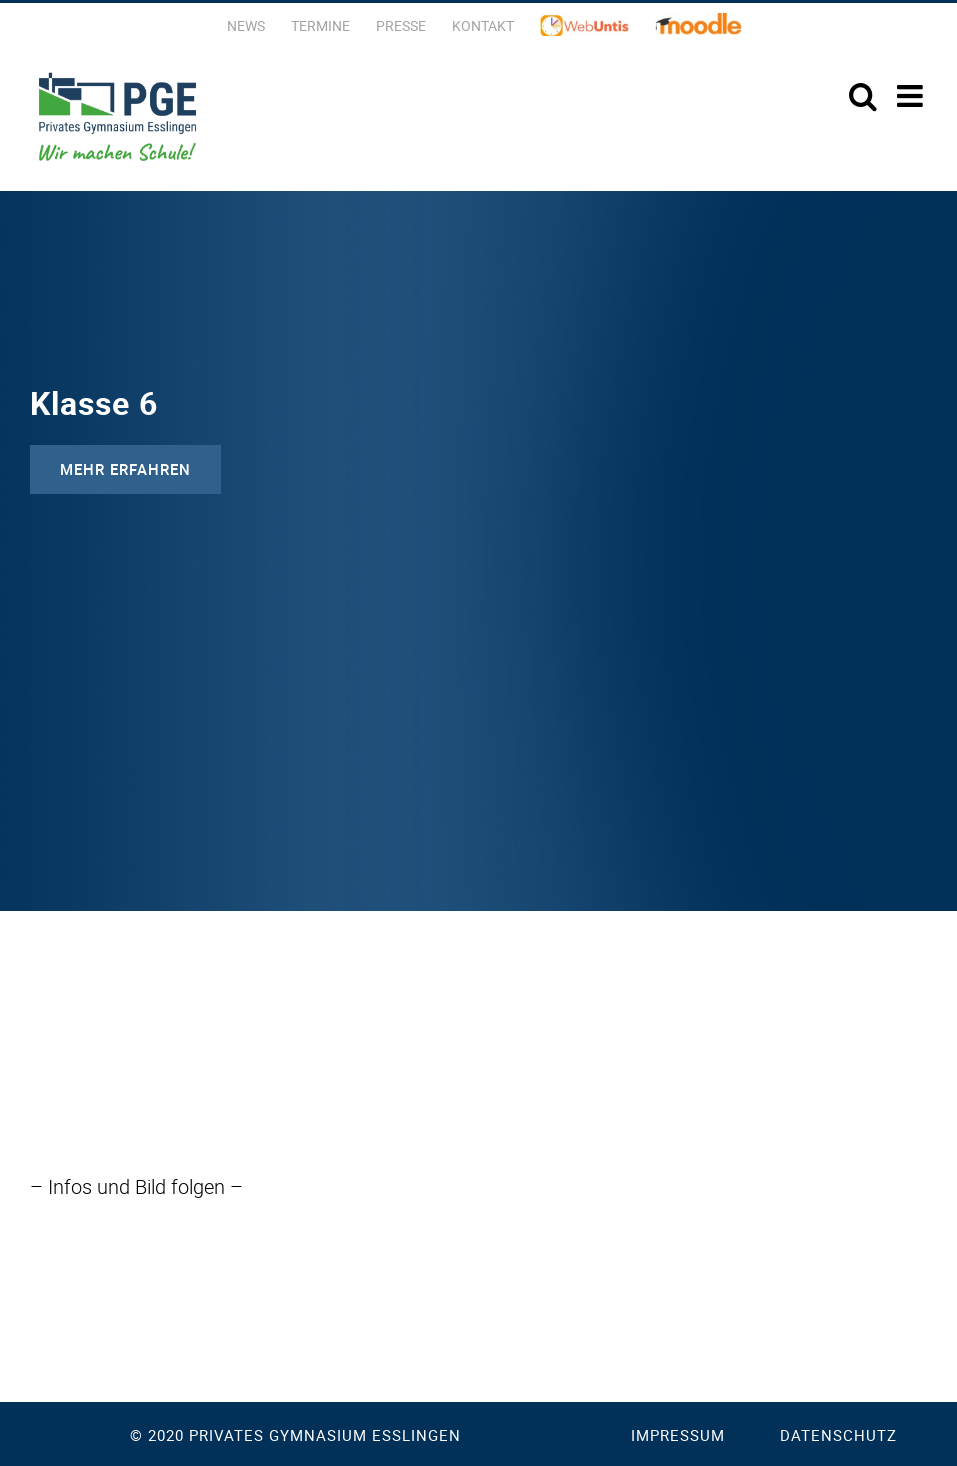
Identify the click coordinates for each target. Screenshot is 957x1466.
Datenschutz (838, 1435)
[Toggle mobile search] (863, 96)
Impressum (678, 1435)
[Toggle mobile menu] (912, 96)
